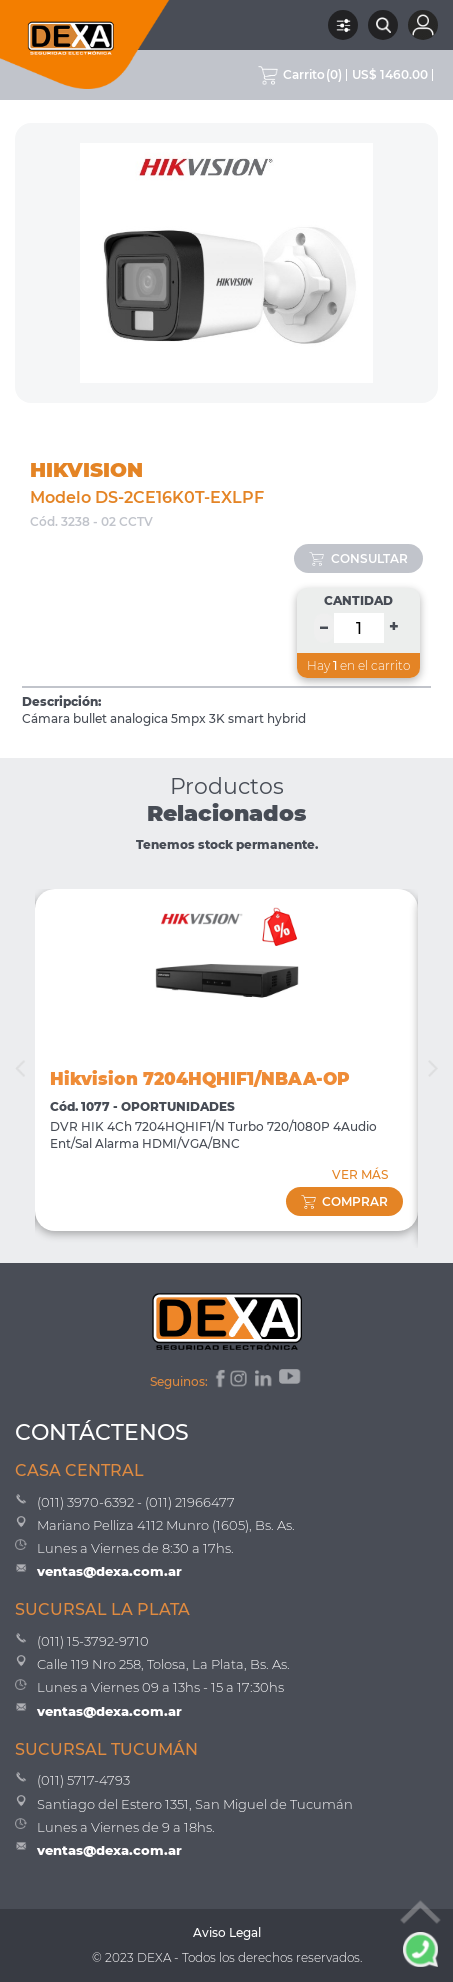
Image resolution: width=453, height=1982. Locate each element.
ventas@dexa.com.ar (109, 1571)
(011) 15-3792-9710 (93, 1641)
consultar (358, 558)
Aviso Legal (227, 1932)
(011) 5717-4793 (83, 1780)
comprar (345, 1201)
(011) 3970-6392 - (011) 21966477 (136, 1502)
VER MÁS (360, 1174)
